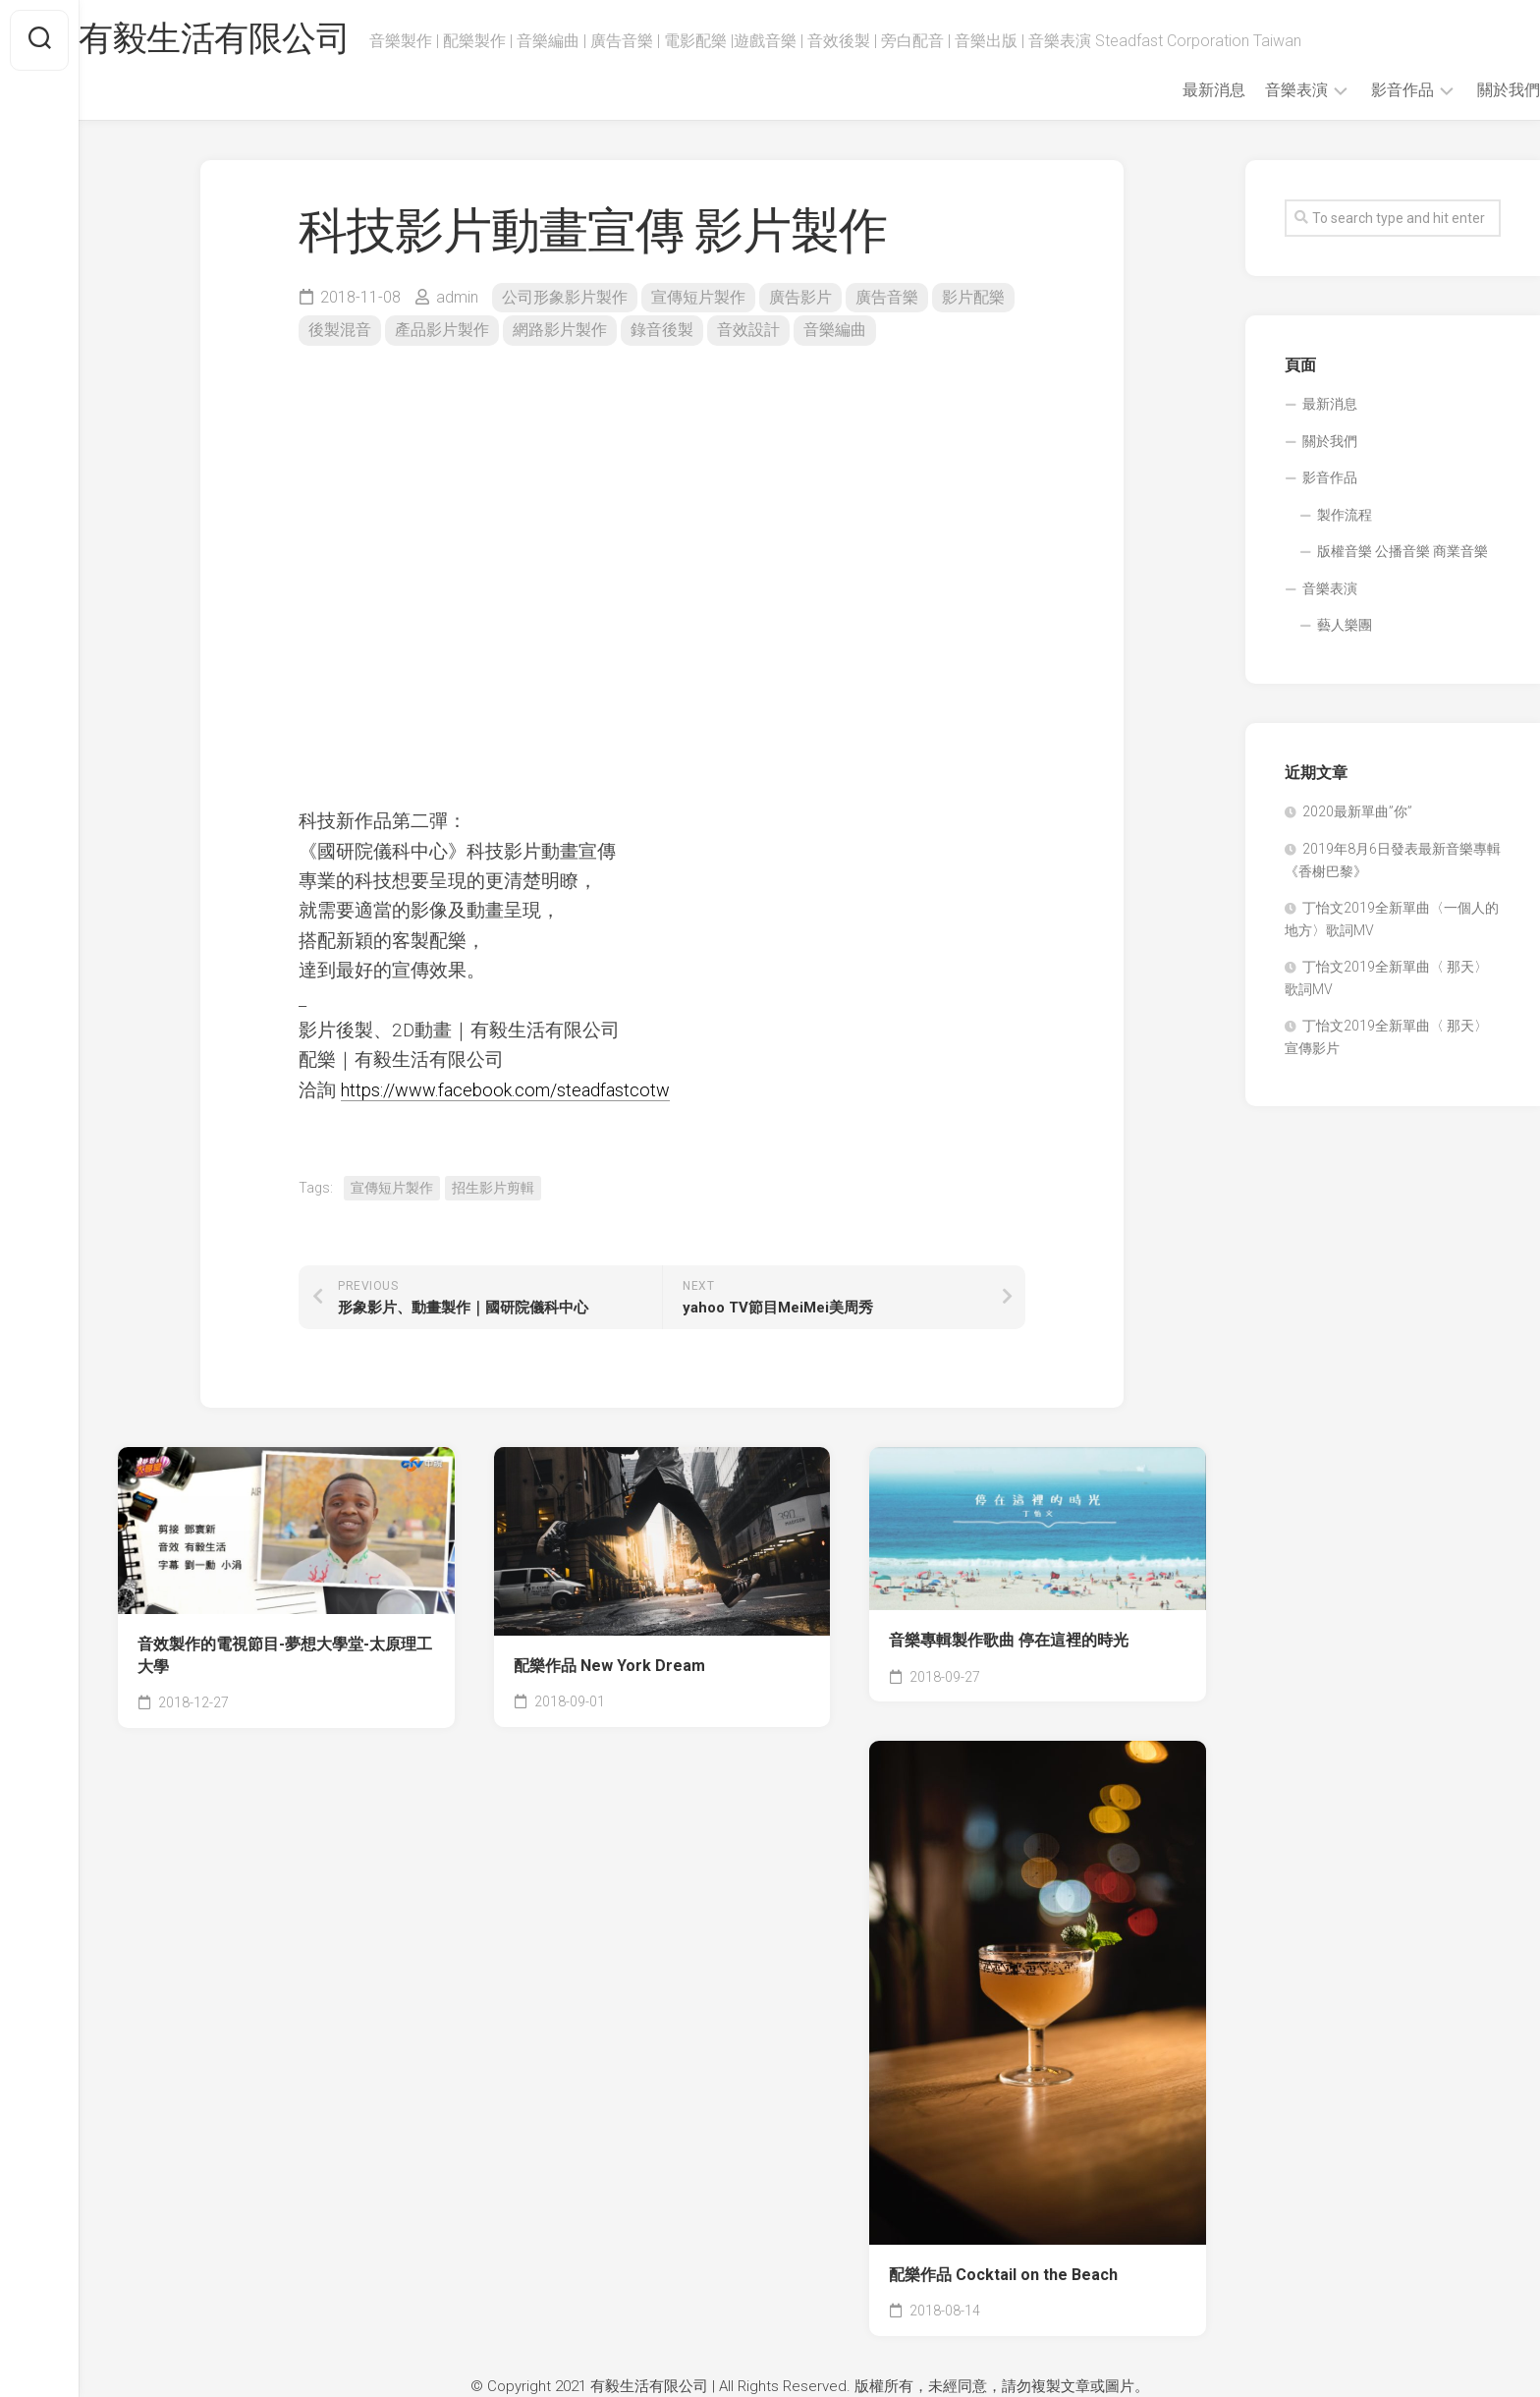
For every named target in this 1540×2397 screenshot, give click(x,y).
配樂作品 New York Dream (609, 1665)
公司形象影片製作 (565, 297)
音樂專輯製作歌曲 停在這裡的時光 (1008, 1640)
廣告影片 (800, 297)
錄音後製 (662, 329)
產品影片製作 (442, 329)
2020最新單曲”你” (1357, 811)
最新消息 (1174, 90)
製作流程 (1344, 515)
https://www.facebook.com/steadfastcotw (513, 1090)
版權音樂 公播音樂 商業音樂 (1402, 551)
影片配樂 (973, 297)
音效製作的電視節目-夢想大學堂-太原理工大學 (285, 1655)
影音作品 (1363, 90)
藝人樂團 (1344, 625)
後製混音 (339, 329)
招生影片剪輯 (493, 1188)
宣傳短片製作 (698, 297)
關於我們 (1469, 90)
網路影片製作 (560, 329)
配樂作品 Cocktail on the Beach (1003, 2274)
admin (457, 297)
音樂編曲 (834, 329)
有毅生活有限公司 (257, 40)
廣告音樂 (886, 297)
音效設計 (748, 329)
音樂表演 (1257, 90)
